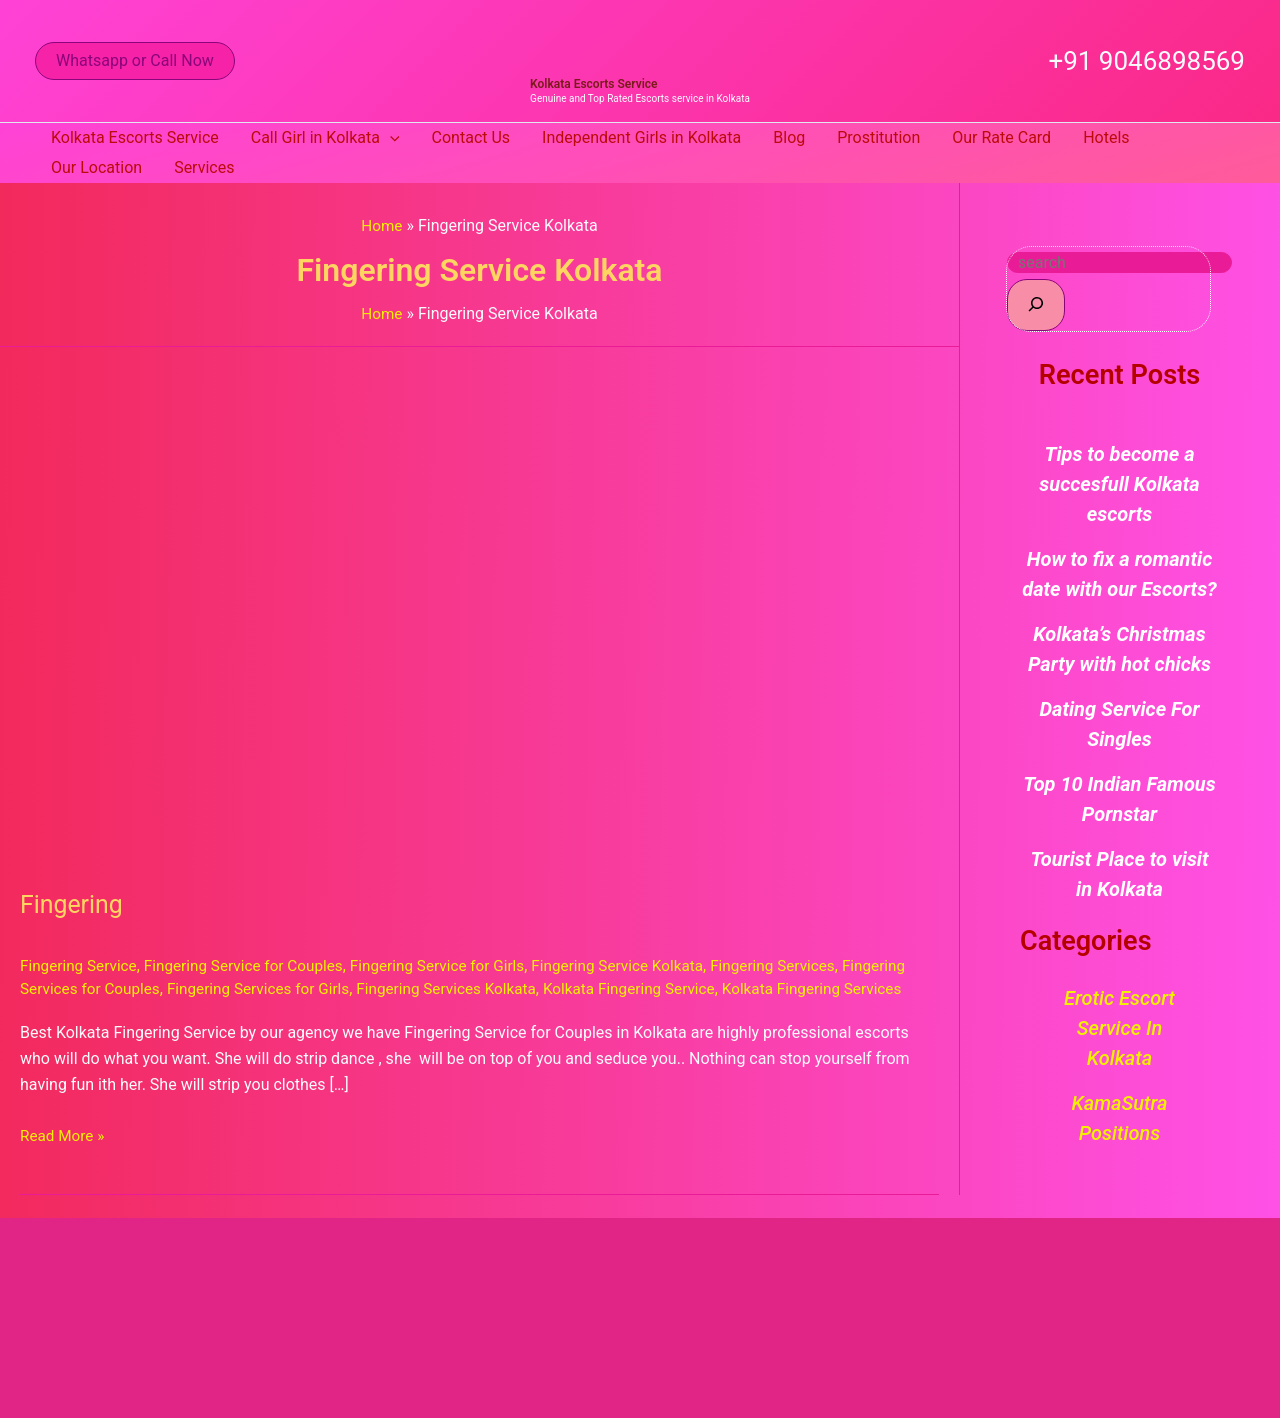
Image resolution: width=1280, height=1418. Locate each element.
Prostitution (878, 137)
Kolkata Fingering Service (727, 988)
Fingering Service (81, 965)
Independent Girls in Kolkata (641, 137)
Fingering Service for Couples (253, 965)
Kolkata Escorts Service (593, 84)
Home (381, 225)
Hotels (1106, 137)
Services (204, 167)
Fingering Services (806, 965)
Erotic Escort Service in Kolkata (1119, 1028)
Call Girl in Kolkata (325, 138)
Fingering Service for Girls (456, 965)
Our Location (96, 167)
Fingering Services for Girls (339, 988)
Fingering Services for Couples (128, 988)
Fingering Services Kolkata (536, 988)
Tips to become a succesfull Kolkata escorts (1119, 484)
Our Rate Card (1001, 137)
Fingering (74, 904)
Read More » (64, 1157)
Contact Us (471, 137)
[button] (135, 61)
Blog (789, 137)
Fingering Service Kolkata (644, 965)
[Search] (1036, 304)
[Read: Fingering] (479, 604)
